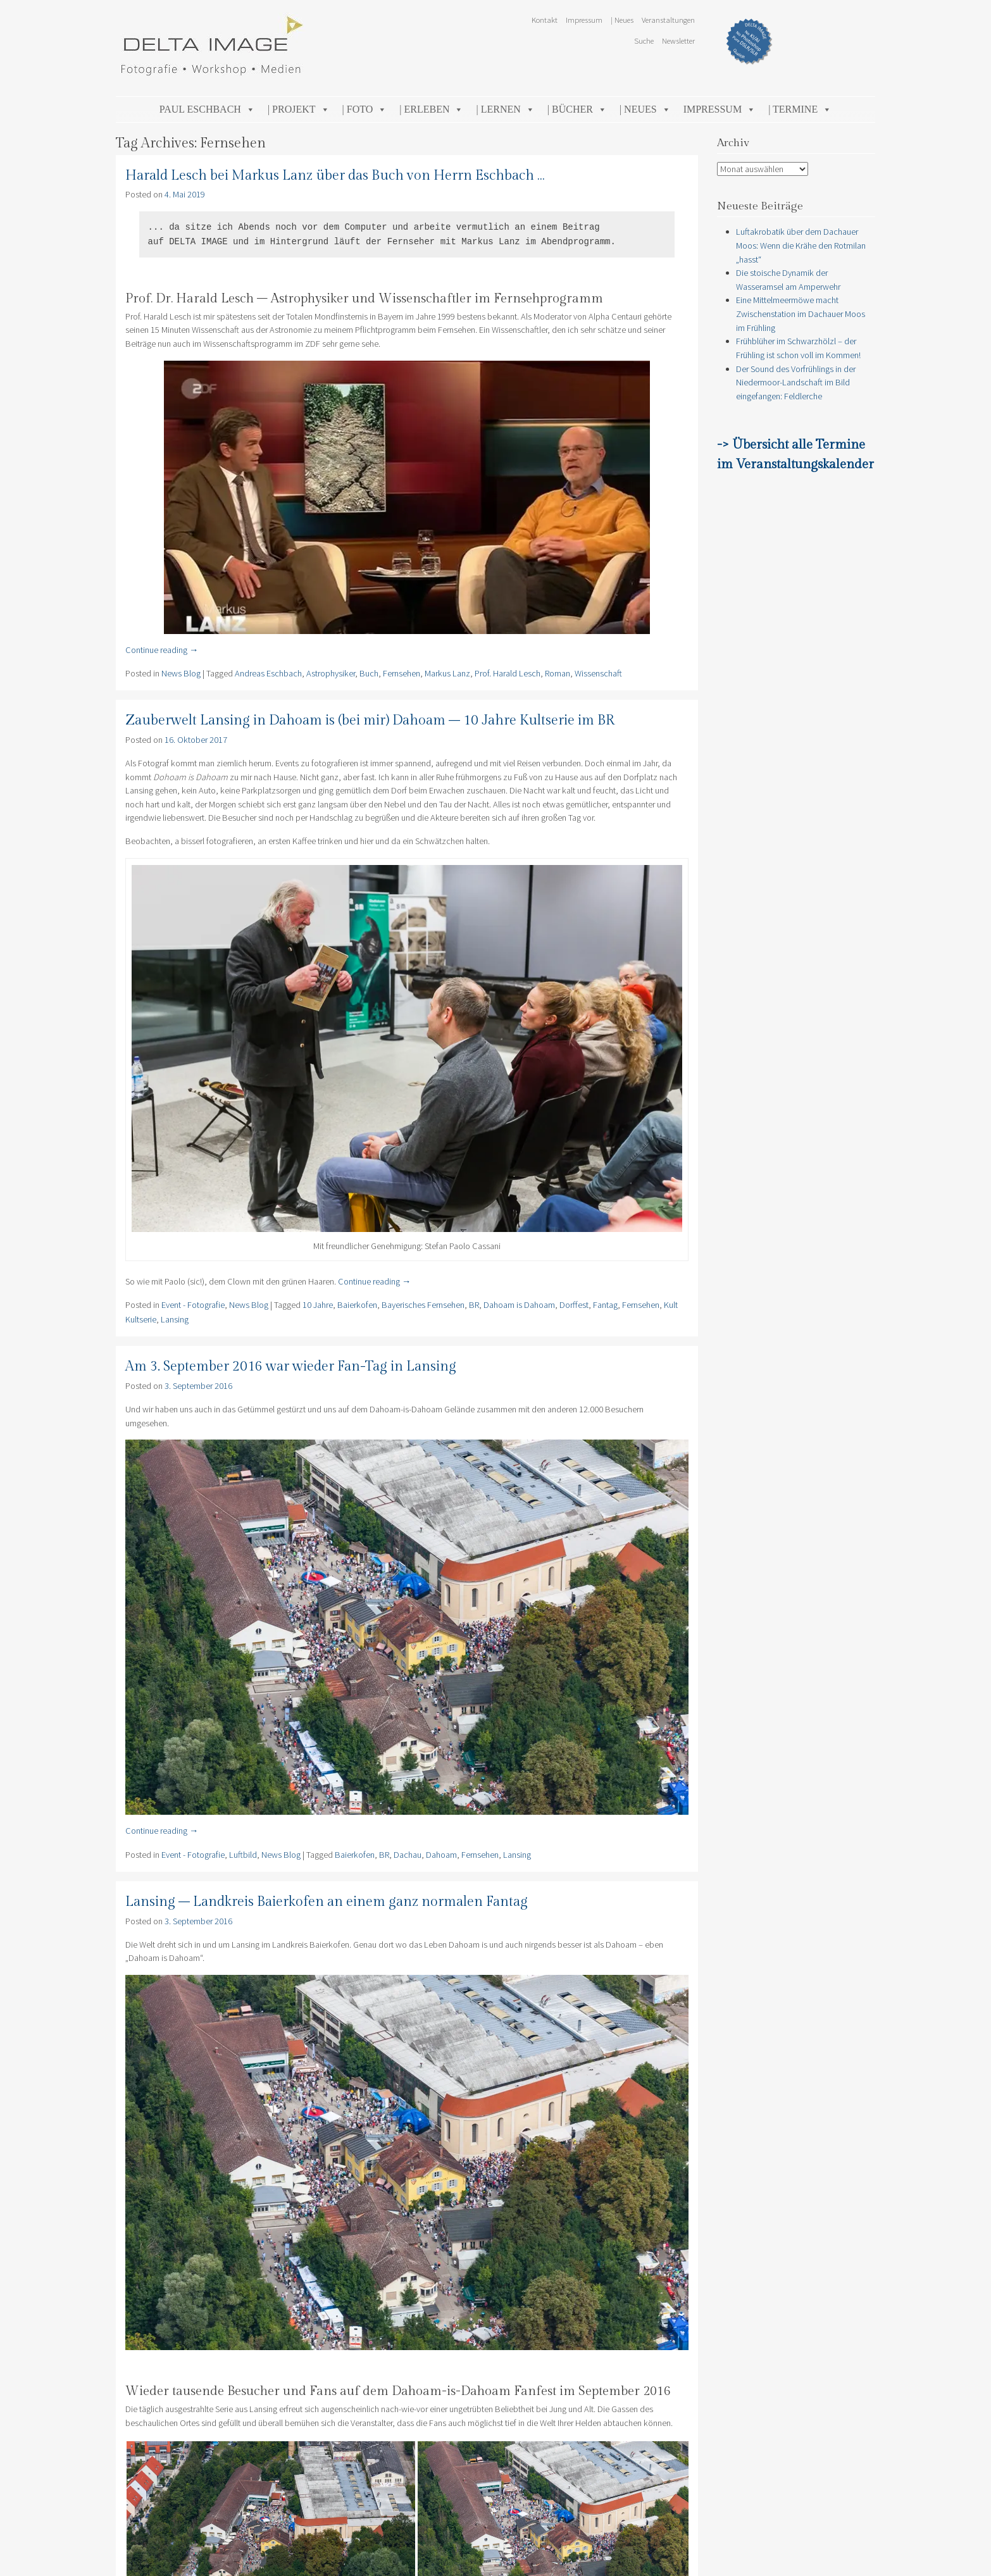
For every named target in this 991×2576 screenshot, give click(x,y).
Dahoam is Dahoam (519, 1304)
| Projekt (299, 109)
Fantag (605, 1304)
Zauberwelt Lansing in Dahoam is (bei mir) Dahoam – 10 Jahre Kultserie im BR (369, 720)
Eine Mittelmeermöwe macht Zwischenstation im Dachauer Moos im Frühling (800, 313)
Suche (644, 40)
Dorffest (574, 1304)
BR (474, 1304)
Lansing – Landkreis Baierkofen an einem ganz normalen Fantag (326, 1902)
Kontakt (545, 20)
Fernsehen (401, 673)
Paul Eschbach (207, 109)
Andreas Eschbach (268, 673)
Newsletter (678, 40)
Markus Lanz (447, 673)
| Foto (364, 109)
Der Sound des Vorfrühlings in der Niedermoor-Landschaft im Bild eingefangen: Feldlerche (796, 382)
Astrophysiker (330, 673)
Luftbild (243, 1854)
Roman (557, 673)
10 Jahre (317, 1304)
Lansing (175, 1319)
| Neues (622, 20)
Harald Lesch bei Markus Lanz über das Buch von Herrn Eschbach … (334, 176)
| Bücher (577, 109)
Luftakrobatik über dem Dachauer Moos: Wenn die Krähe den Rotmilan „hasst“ (801, 245)
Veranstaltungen (668, 20)
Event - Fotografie (193, 1304)
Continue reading (161, 650)
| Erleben (431, 109)
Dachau (407, 1854)
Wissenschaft (598, 673)
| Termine (800, 109)
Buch (368, 673)
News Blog (181, 673)
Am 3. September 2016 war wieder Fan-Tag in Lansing (290, 1366)
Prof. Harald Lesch (507, 673)
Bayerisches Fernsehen (423, 1304)
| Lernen (505, 109)
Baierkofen (357, 1304)
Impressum (584, 20)
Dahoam (441, 1854)
